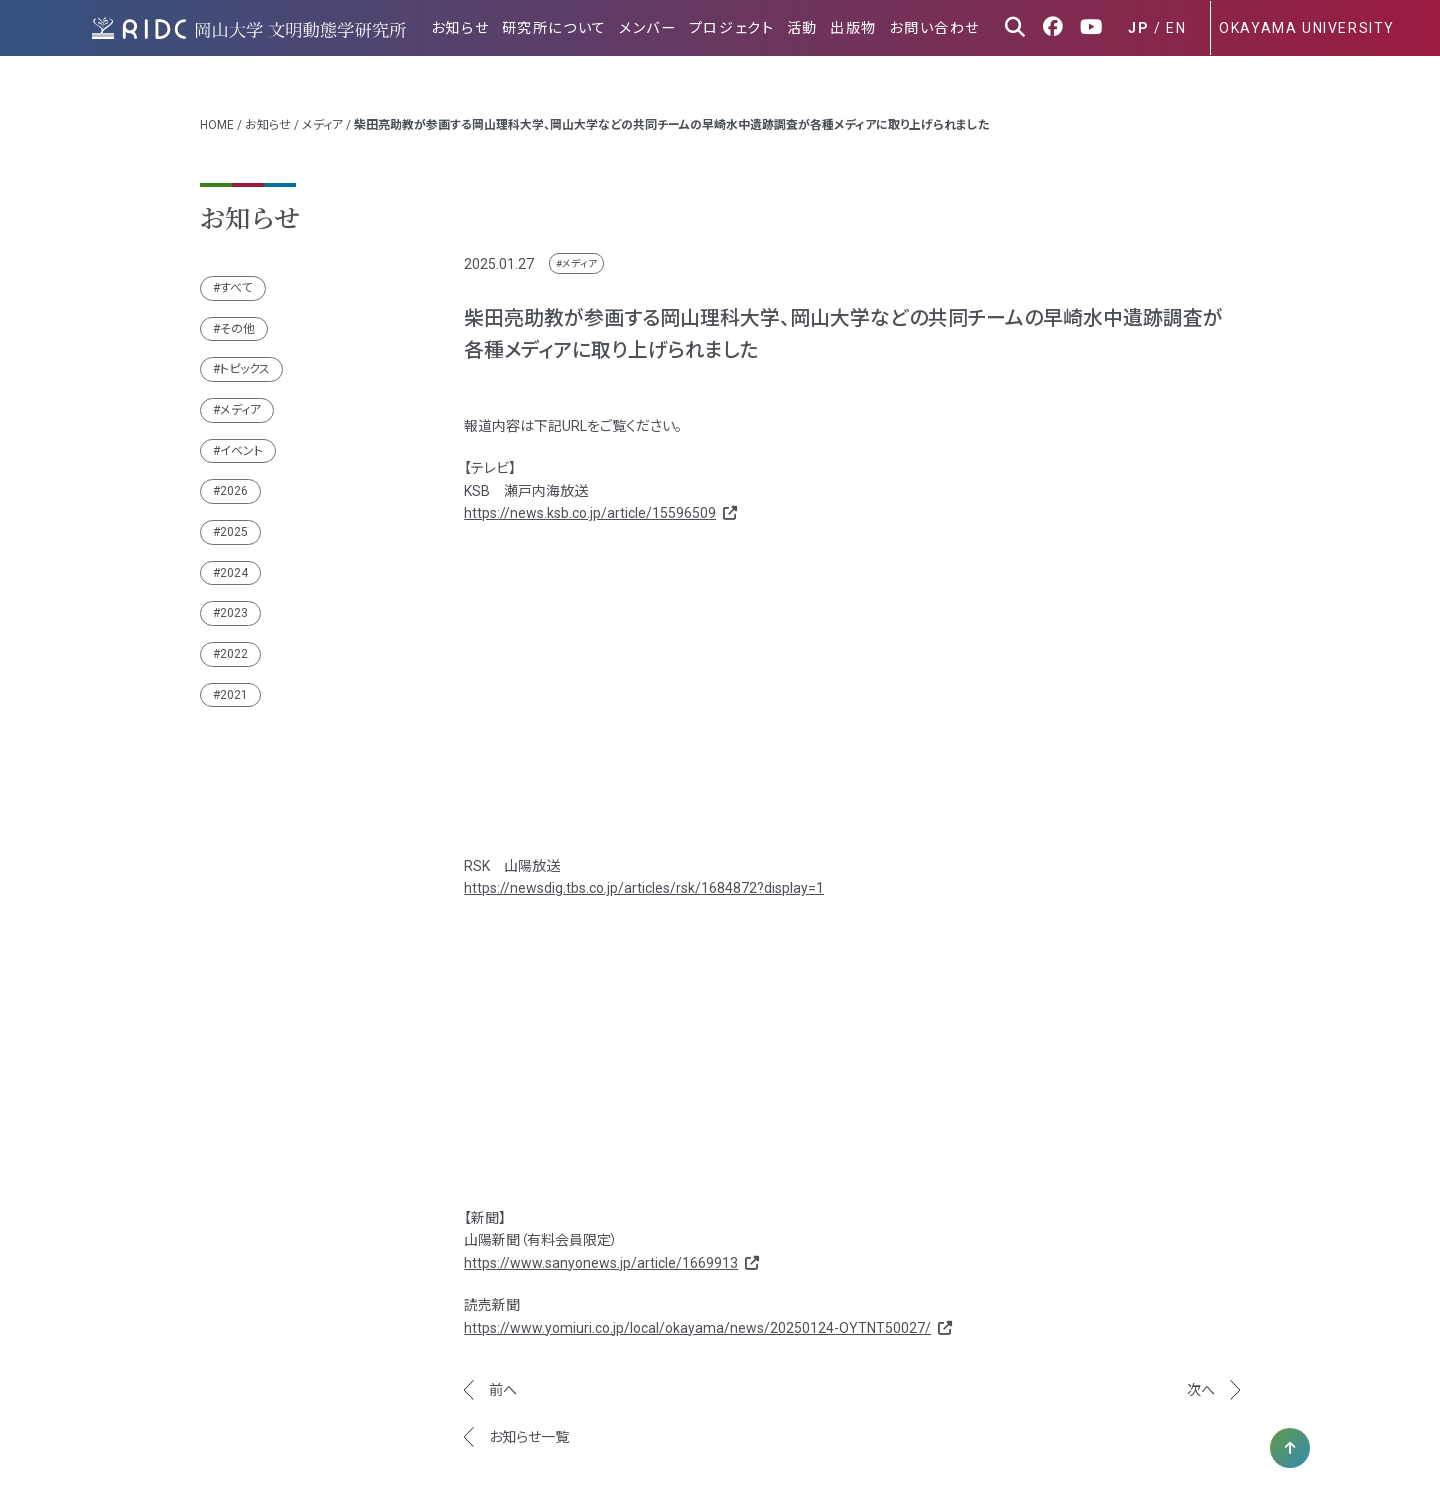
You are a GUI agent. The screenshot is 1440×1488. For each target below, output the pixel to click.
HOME (217, 113)
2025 (234, 520)
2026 (234, 479)
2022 (234, 642)
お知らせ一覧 (529, 1425)
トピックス (245, 357)
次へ (1201, 1378)
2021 (234, 683)
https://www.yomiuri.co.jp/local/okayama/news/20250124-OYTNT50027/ (706, 1316)
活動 (808, 28)
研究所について (566, 28)
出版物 (857, 28)
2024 (234, 561)
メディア (322, 113)
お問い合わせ (936, 28)
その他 (237, 317)
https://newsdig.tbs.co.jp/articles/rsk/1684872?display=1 (644, 876)
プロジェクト (740, 28)
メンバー (658, 28)
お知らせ (475, 28)
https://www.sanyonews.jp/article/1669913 (610, 1251)
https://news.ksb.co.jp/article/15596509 (599, 501)
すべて (236, 276)
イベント (241, 439)
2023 (234, 601)
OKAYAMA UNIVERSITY (1307, 28)
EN (1176, 28)
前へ (503, 1378)
